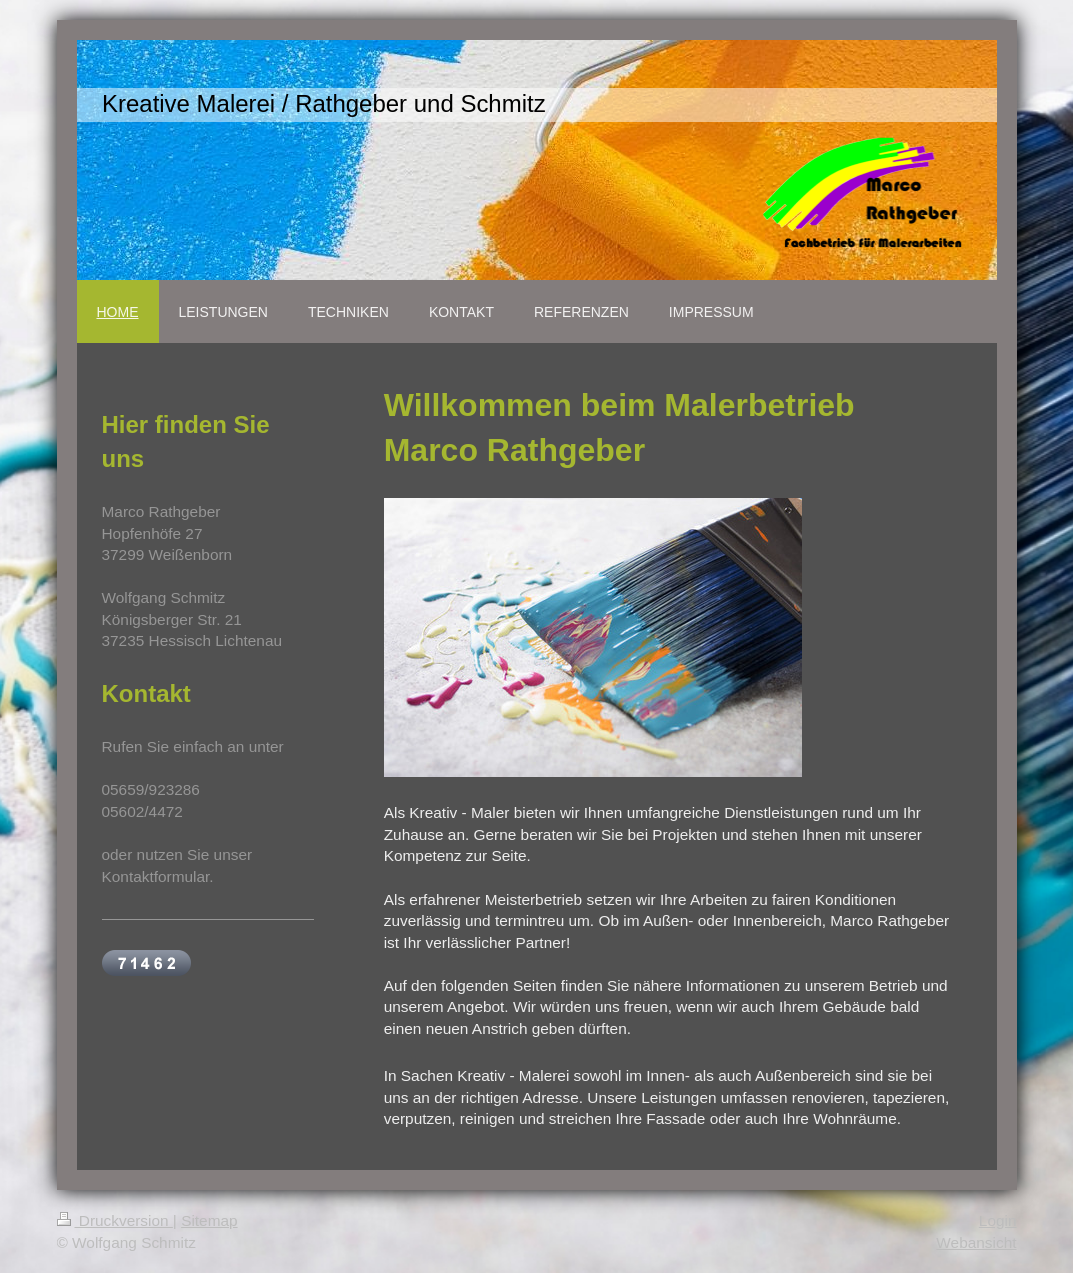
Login (998, 1220)
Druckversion (115, 1220)
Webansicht (976, 1242)
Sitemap (209, 1220)
